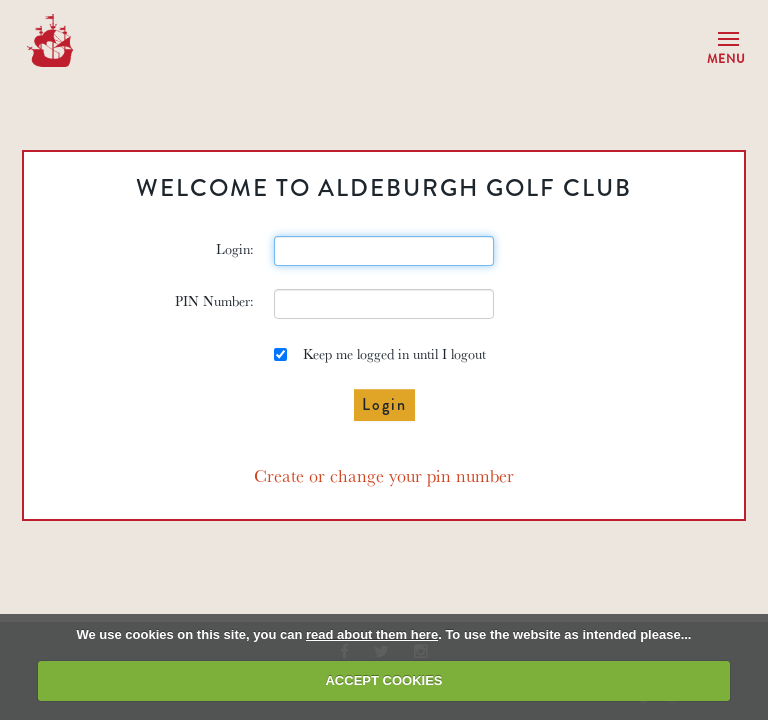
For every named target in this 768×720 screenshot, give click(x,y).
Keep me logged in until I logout (380, 354)
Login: (235, 249)
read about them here (372, 634)
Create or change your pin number (384, 475)
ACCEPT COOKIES (383, 680)
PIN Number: (214, 301)
